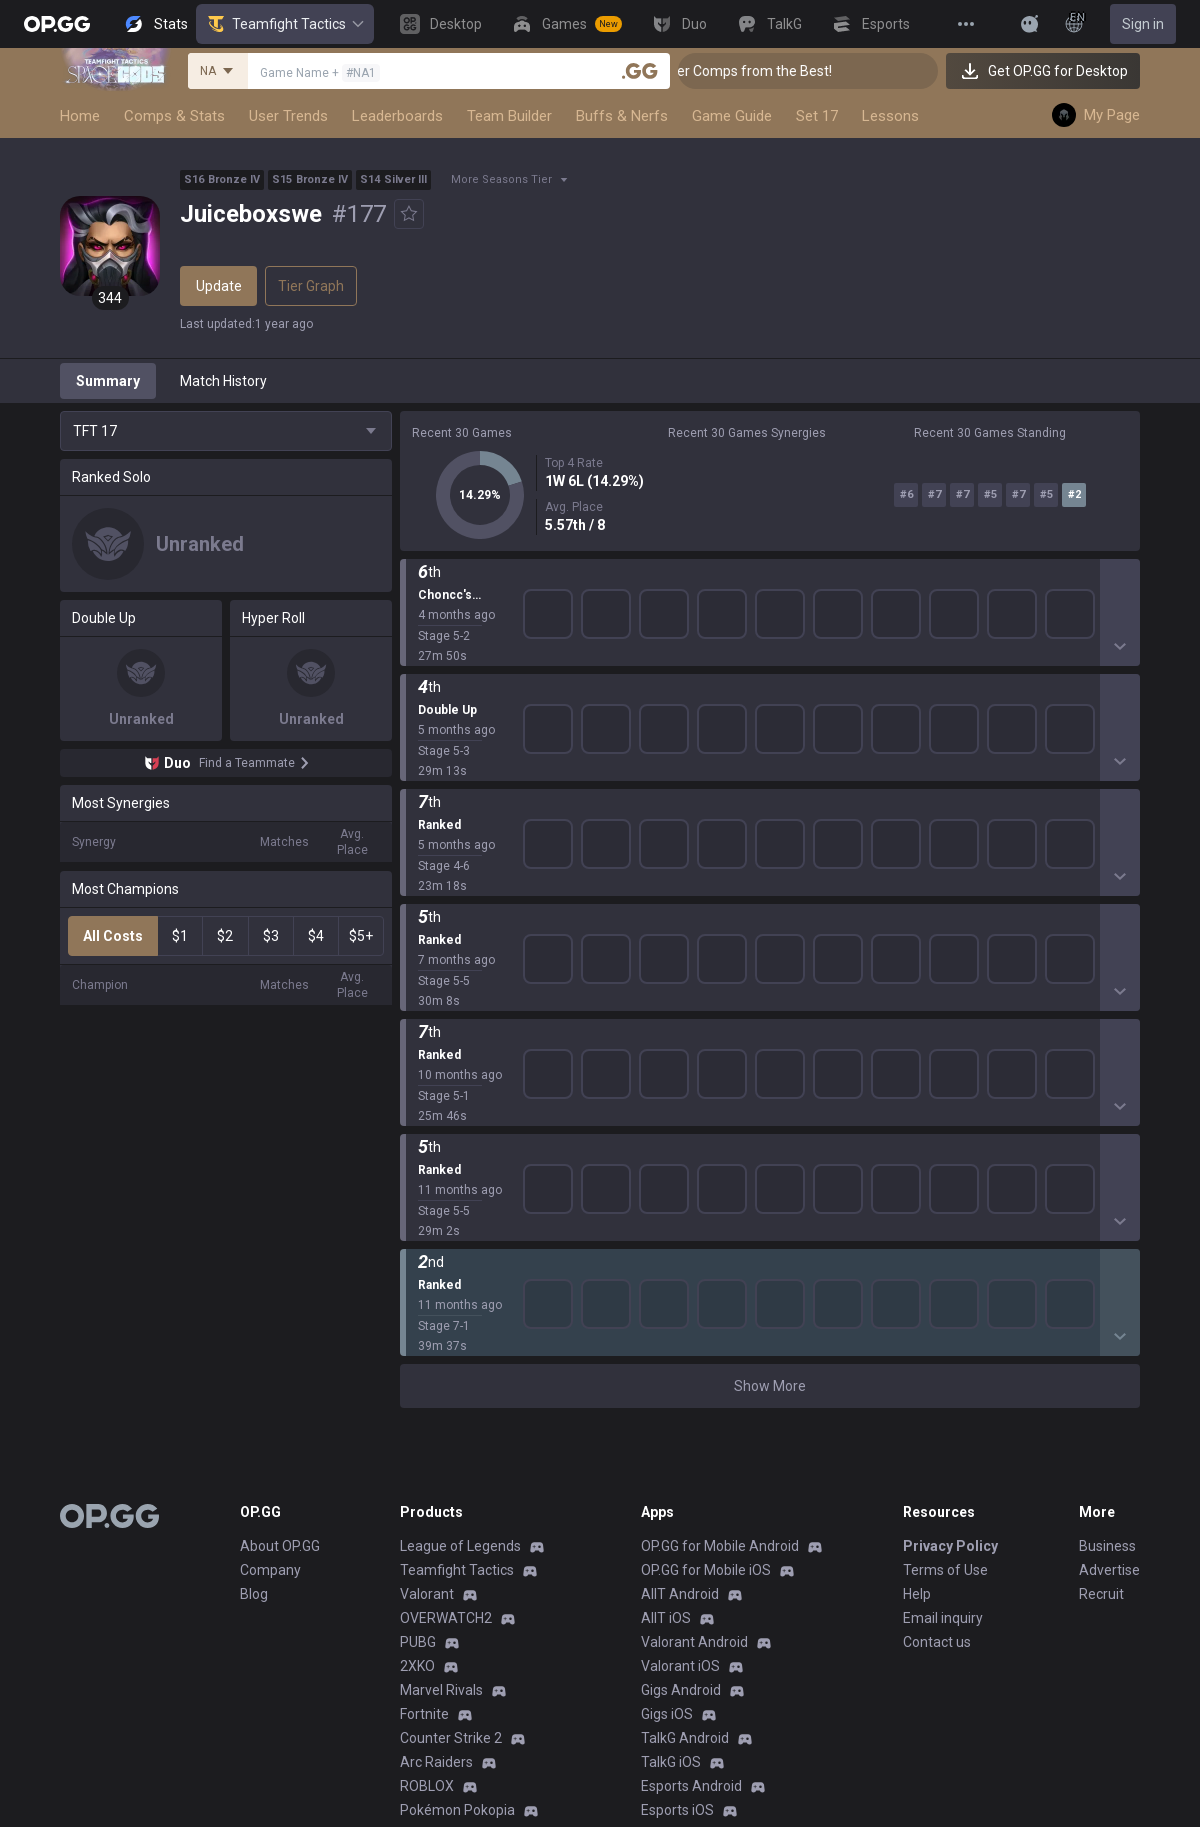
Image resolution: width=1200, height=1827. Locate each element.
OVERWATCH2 (446, 1216)
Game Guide (732, 116)
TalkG (417, 1600)
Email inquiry (943, 1216)
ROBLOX (427, 1384)
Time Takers (439, 1456)
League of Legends (460, 1144)
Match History (223, 381)
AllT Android (680, 1192)
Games (422, 1552)
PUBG (418, 1240)
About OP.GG (280, 1144)
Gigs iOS (667, 1312)
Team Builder (509, 116)
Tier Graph (311, 286)
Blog (254, 1192)
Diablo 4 (425, 1504)
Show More (770, 589)
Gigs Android (681, 1288)
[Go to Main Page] (57, 24)
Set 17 (817, 116)
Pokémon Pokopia (457, 1408)
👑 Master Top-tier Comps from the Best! (753, 71)
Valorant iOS (680, 1264)
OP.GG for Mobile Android (720, 1144)
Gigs (413, 1648)
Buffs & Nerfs (622, 116)
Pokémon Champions (468, 1480)
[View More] (966, 24)
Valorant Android (694, 1240)
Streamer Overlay (456, 1672)
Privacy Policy (950, 1144)
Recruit (1101, 1192)
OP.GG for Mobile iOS (706, 1168)
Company (270, 1168)
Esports (424, 1624)
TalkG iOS (671, 1360)
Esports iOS (677, 1408)
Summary (108, 381)
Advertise (1109, 1168)
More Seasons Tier (501, 179)
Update (219, 286)
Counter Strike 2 (451, 1336)
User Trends (288, 116)
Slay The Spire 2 (451, 1432)
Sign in (1143, 24)
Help (917, 1192)
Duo (412, 1576)
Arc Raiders (436, 1360)
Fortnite (424, 1312)
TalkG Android (685, 1336)
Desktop (426, 1528)
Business (1107, 1144)
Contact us (937, 1240)
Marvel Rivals (441, 1288)
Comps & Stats (174, 116)
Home (80, 116)
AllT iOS (666, 1216)
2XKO (417, 1264)
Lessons (890, 116)
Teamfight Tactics (285, 24)
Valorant (427, 1192)
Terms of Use (945, 1168)
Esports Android (691, 1384)
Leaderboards (397, 116)
